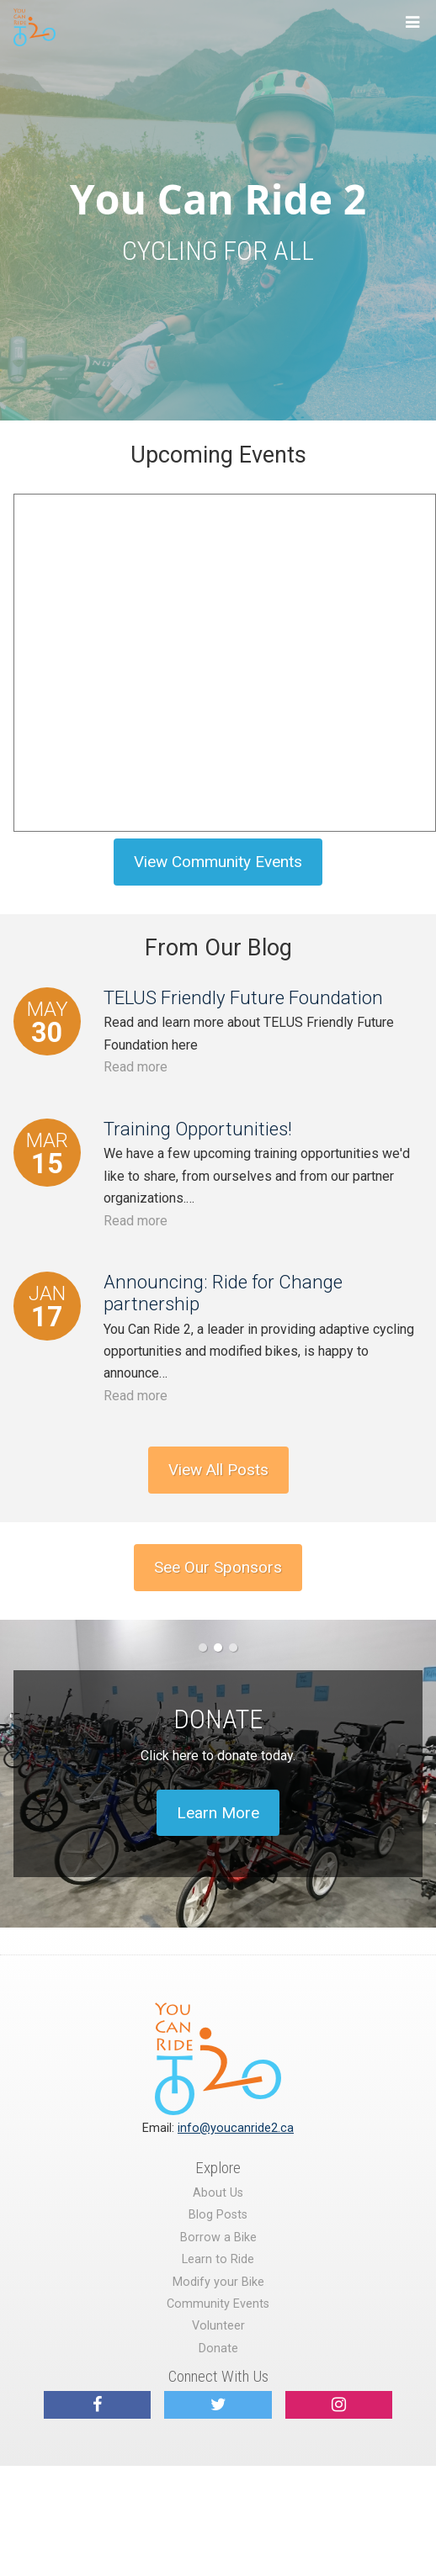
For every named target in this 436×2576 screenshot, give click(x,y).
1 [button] (203, 1647)
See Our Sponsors (218, 1567)
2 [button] (218, 1647)
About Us (218, 2193)
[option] (218, 1773)
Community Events (218, 2304)
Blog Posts (218, 2215)
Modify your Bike (218, 2282)
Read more (135, 1067)
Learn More (218, 1812)
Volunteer (218, 2326)
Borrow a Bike (218, 2237)
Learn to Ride (218, 2259)
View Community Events (218, 861)
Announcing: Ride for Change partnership (223, 1292)
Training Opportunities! (198, 1129)
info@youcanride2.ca (236, 2128)
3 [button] (233, 1647)
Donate (218, 2348)
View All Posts (218, 1469)
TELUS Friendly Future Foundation (243, 997)
